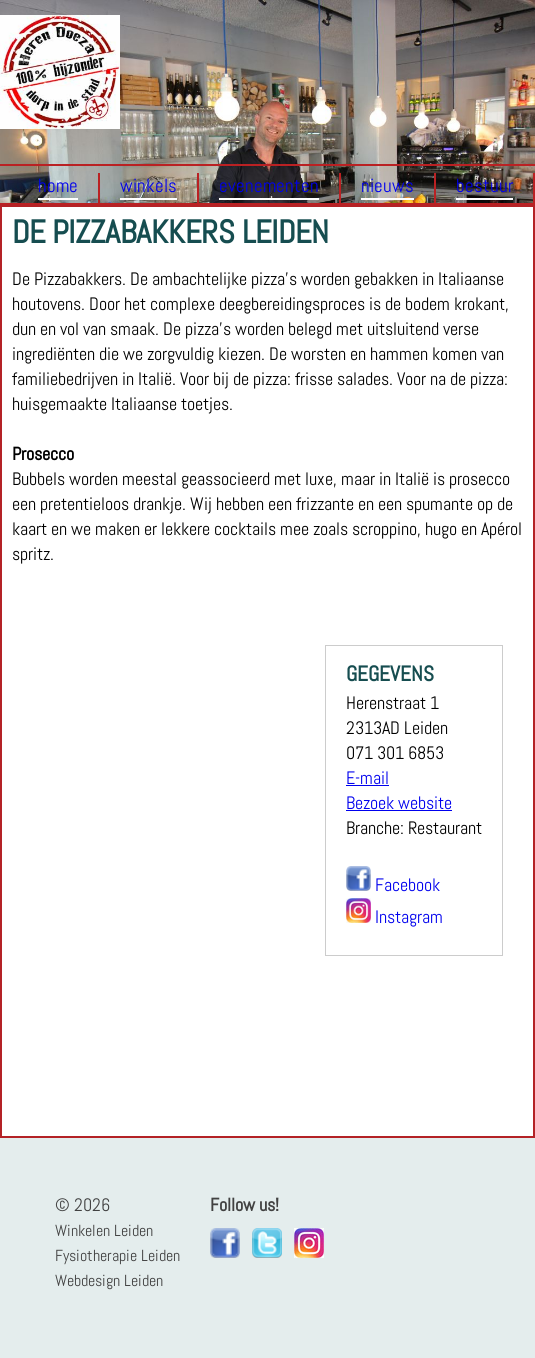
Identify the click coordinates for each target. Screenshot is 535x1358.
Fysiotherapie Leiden (117, 1255)
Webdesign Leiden (109, 1280)
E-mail (367, 778)
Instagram (409, 917)
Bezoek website (399, 803)
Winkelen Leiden (104, 1230)
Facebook (407, 885)
